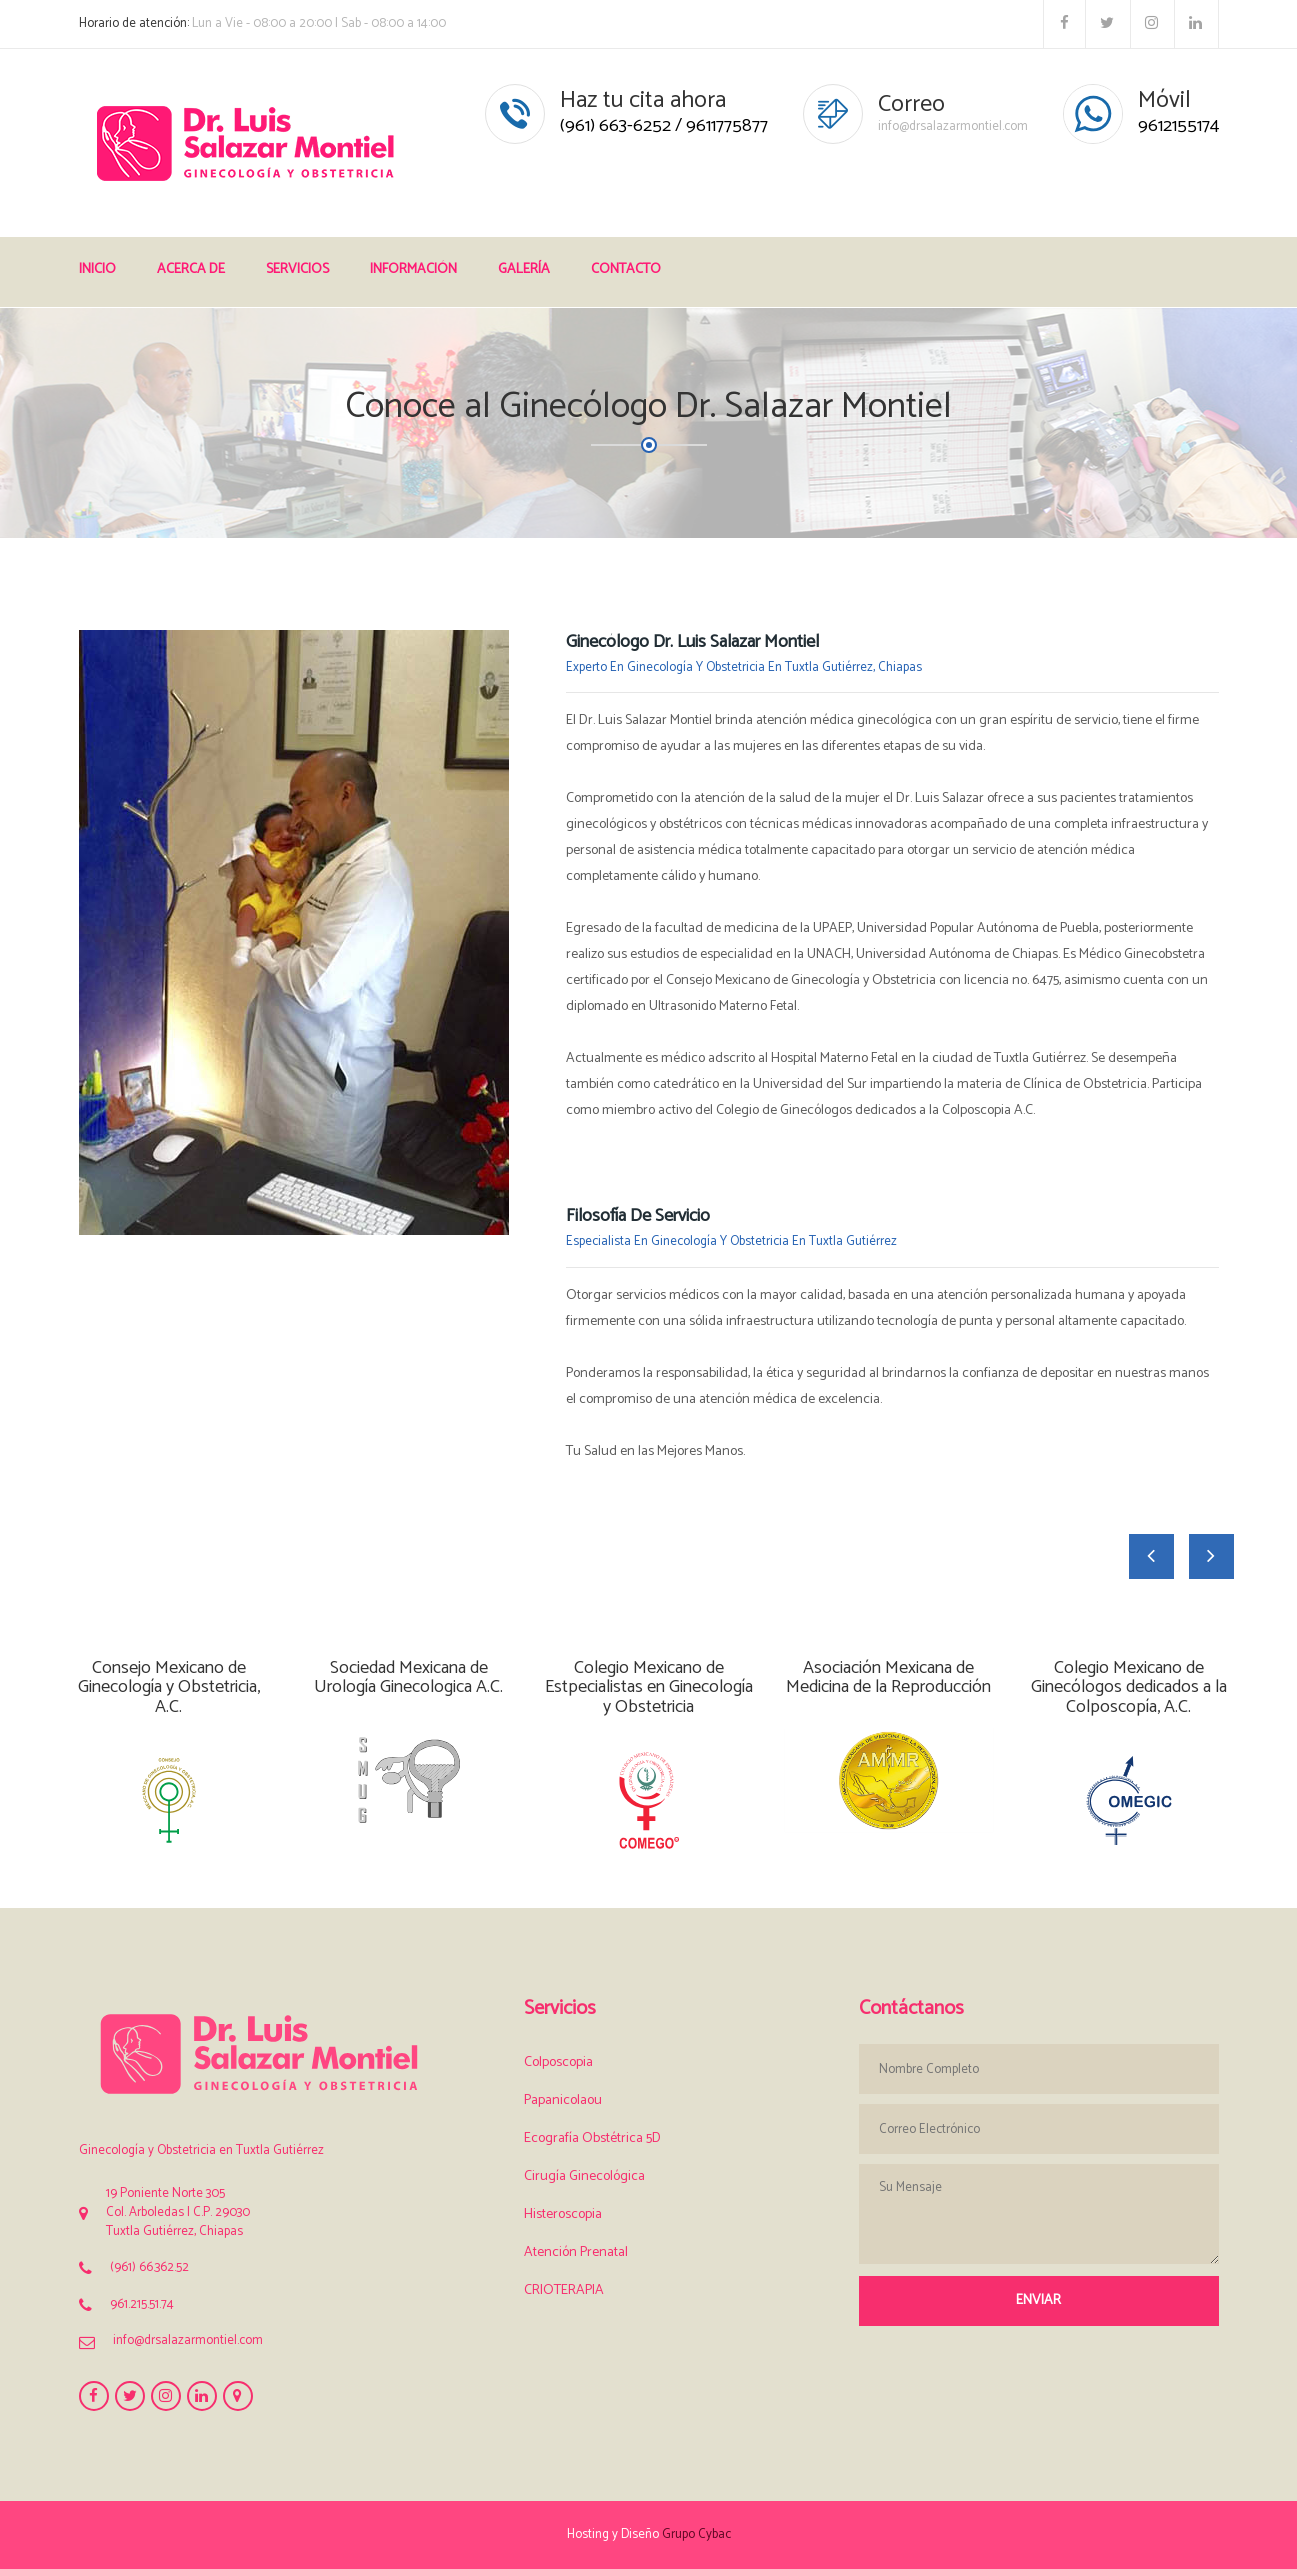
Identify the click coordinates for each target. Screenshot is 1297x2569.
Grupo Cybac (696, 2534)
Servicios (297, 269)
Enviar (1038, 2300)
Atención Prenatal (576, 2252)
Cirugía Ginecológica (584, 2176)
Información (413, 269)
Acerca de (191, 269)
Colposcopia (558, 2062)
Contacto (626, 269)
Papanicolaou (563, 2100)
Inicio (97, 269)
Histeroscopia (563, 2214)
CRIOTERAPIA (564, 2290)
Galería (524, 269)
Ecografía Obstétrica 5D (592, 2138)
